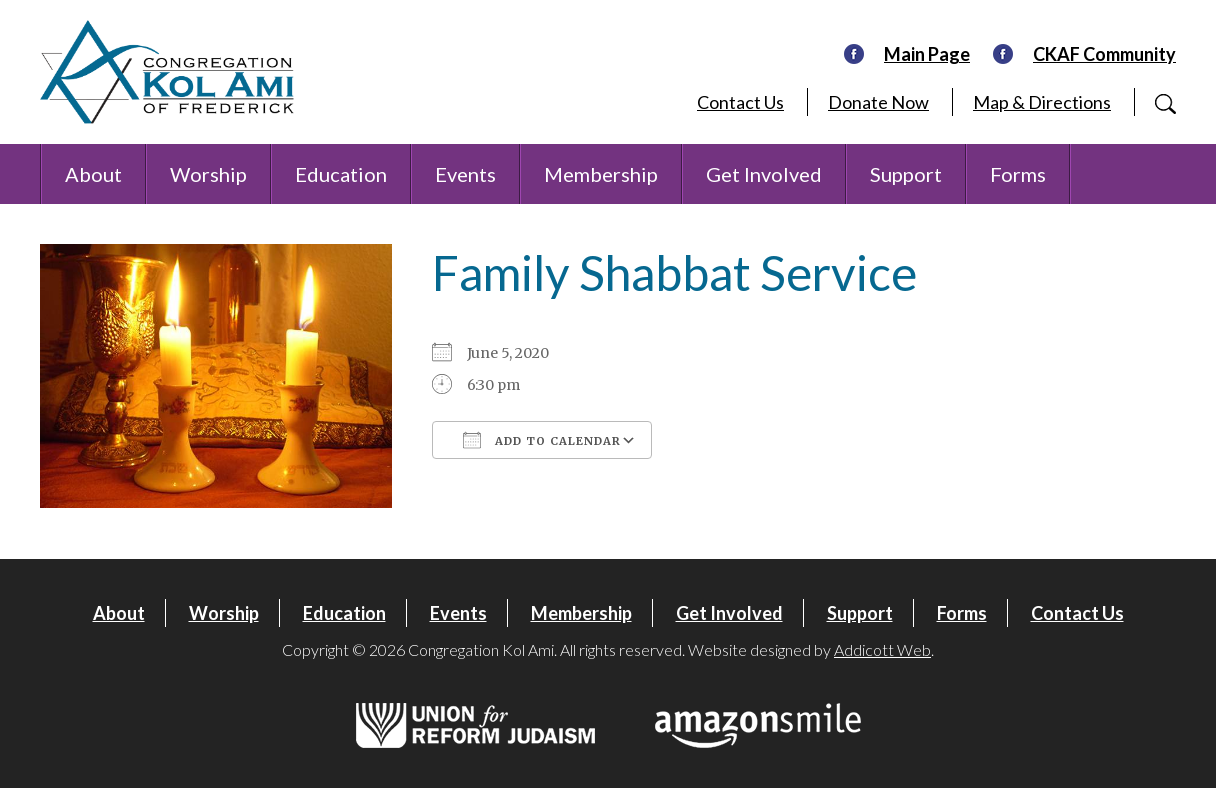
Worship (208, 174)
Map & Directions (1042, 102)
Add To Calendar (542, 440)
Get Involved (764, 174)
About (93, 174)
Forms (1018, 174)
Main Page (927, 54)
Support (906, 174)
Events (465, 174)
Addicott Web (882, 649)
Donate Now (878, 102)
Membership (601, 174)
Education (341, 174)
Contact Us (740, 102)
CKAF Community (1104, 54)
